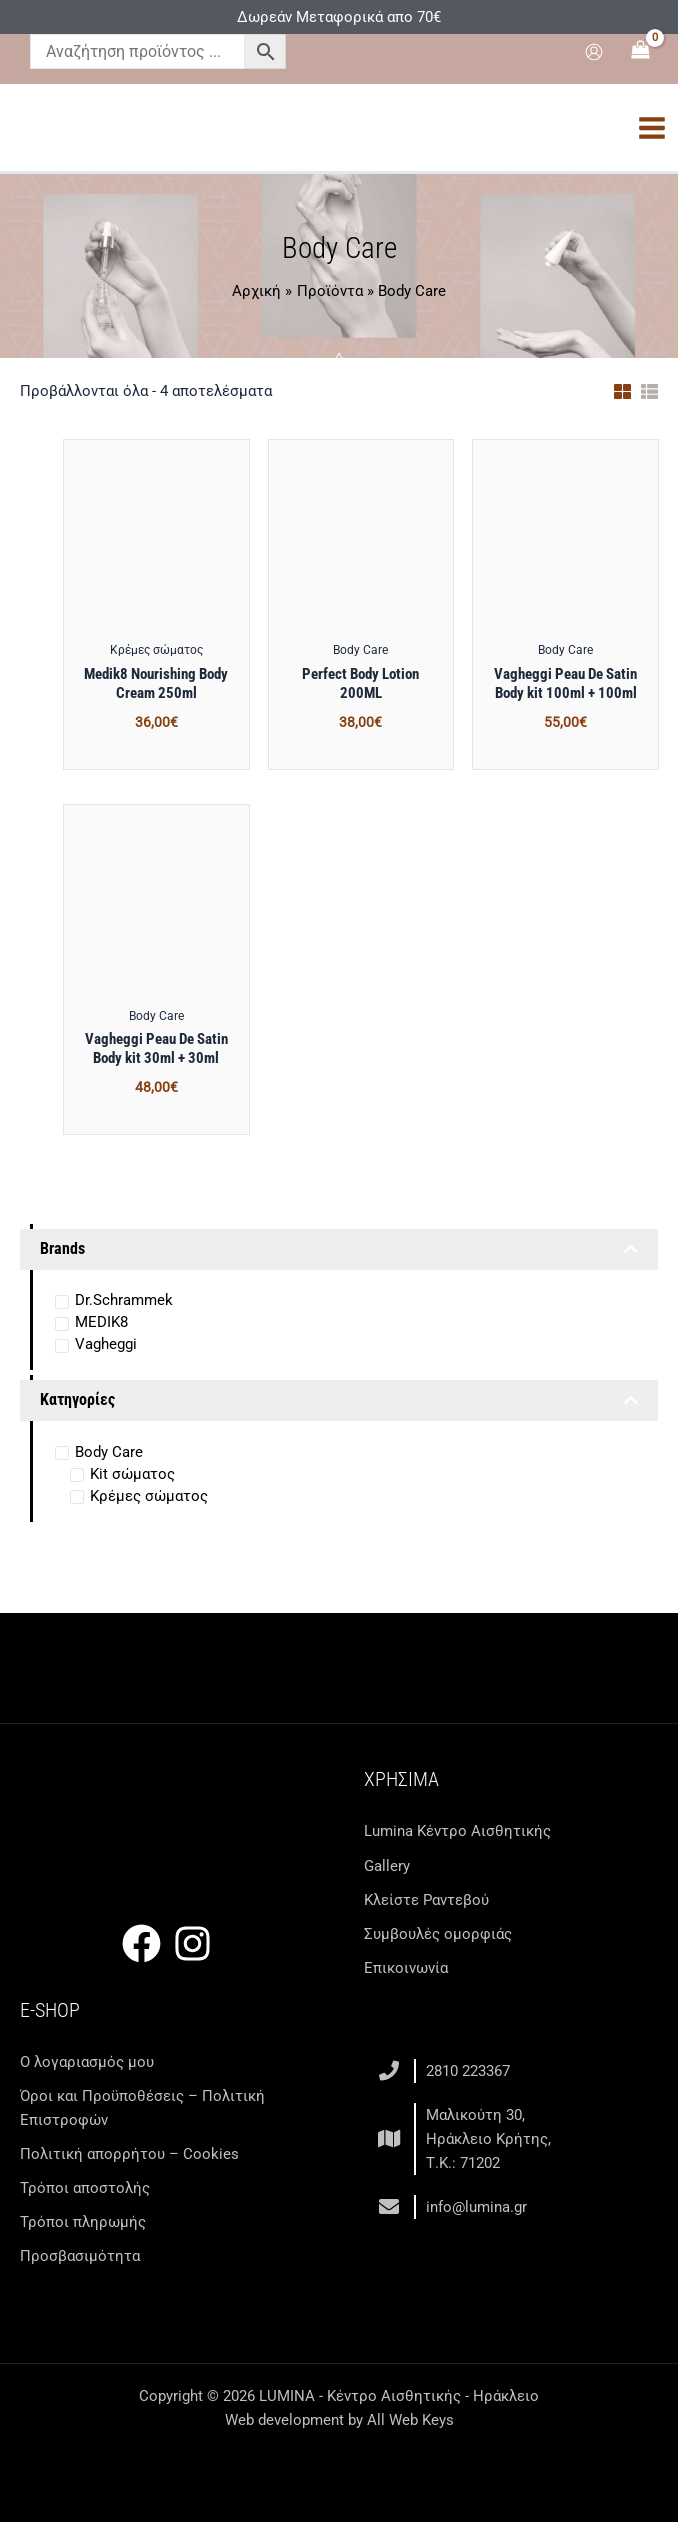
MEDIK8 (101, 1322)
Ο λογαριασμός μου (87, 2062)
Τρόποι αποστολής (85, 2188)
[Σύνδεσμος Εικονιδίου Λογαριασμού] (594, 52)
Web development (284, 2420)
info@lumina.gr (476, 2207)
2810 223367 (468, 2071)
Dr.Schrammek (124, 1300)
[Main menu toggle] (652, 128)
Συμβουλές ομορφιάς (438, 1934)
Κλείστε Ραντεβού (426, 1900)
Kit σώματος (132, 1474)
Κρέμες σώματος (149, 1496)
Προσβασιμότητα (80, 2256)
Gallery (387, 1866)
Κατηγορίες (339, 1400)
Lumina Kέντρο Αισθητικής (457, 1831)
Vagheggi (106, 1344)
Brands (339, 1249)
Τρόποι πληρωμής (83, 2222)
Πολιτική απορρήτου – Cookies (129, 2154)
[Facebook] (141, 1943)
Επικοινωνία (406, 1968)
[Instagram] (192, 1943)
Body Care (109, 1452)
